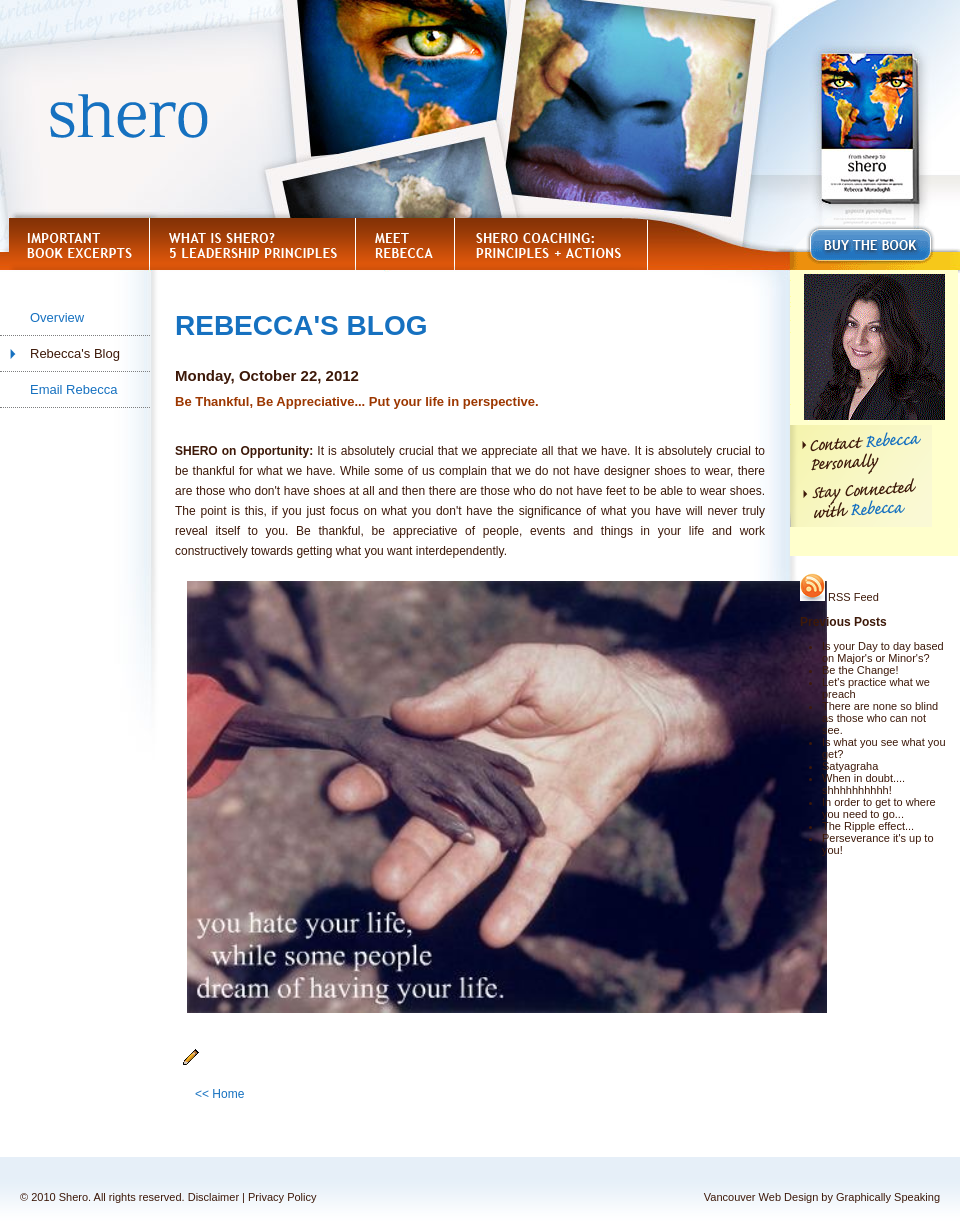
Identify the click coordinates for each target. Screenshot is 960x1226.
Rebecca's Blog (75, 353)
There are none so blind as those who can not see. (880, 718)
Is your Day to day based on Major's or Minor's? (883, 652)
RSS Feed (839, 597)
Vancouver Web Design (761, 1197)
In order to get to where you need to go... (879, 808)
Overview (57, 317)
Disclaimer (213, 1197)
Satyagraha (850, 766)
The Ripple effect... (868, 826)
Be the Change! (860, 670)
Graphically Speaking (888, 1197)
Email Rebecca (73, 389)
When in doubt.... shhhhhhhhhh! (863, 784)
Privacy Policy (282, 1197)
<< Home (219, 1094)
